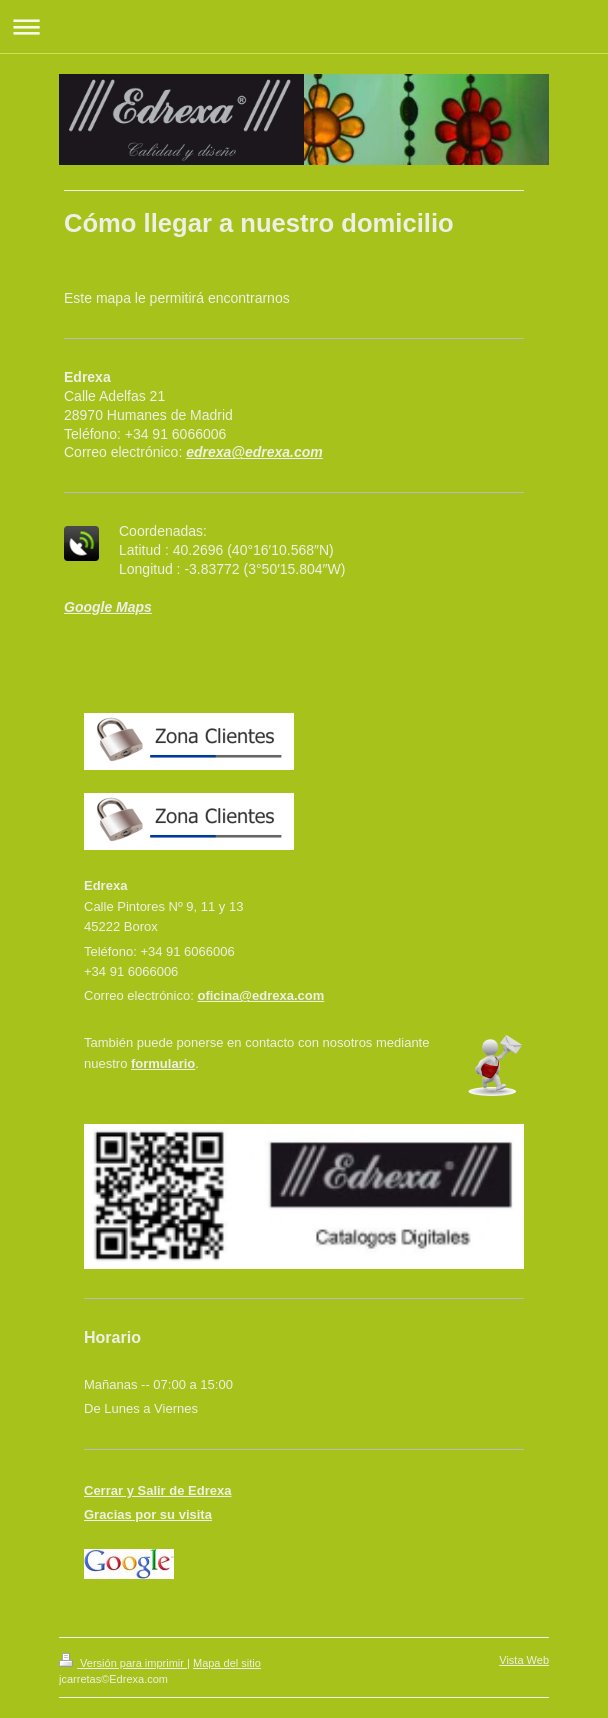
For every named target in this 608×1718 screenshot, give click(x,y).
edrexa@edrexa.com (254, 452)
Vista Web (524, 1660)
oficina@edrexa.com (260, 995)
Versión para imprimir (123, 1663)
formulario (163, 1063)
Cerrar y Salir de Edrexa (157, 1490)
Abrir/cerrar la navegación (304, 26)
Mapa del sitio (227, 1663)
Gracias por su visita (148, 1514)
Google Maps (108, 607)
